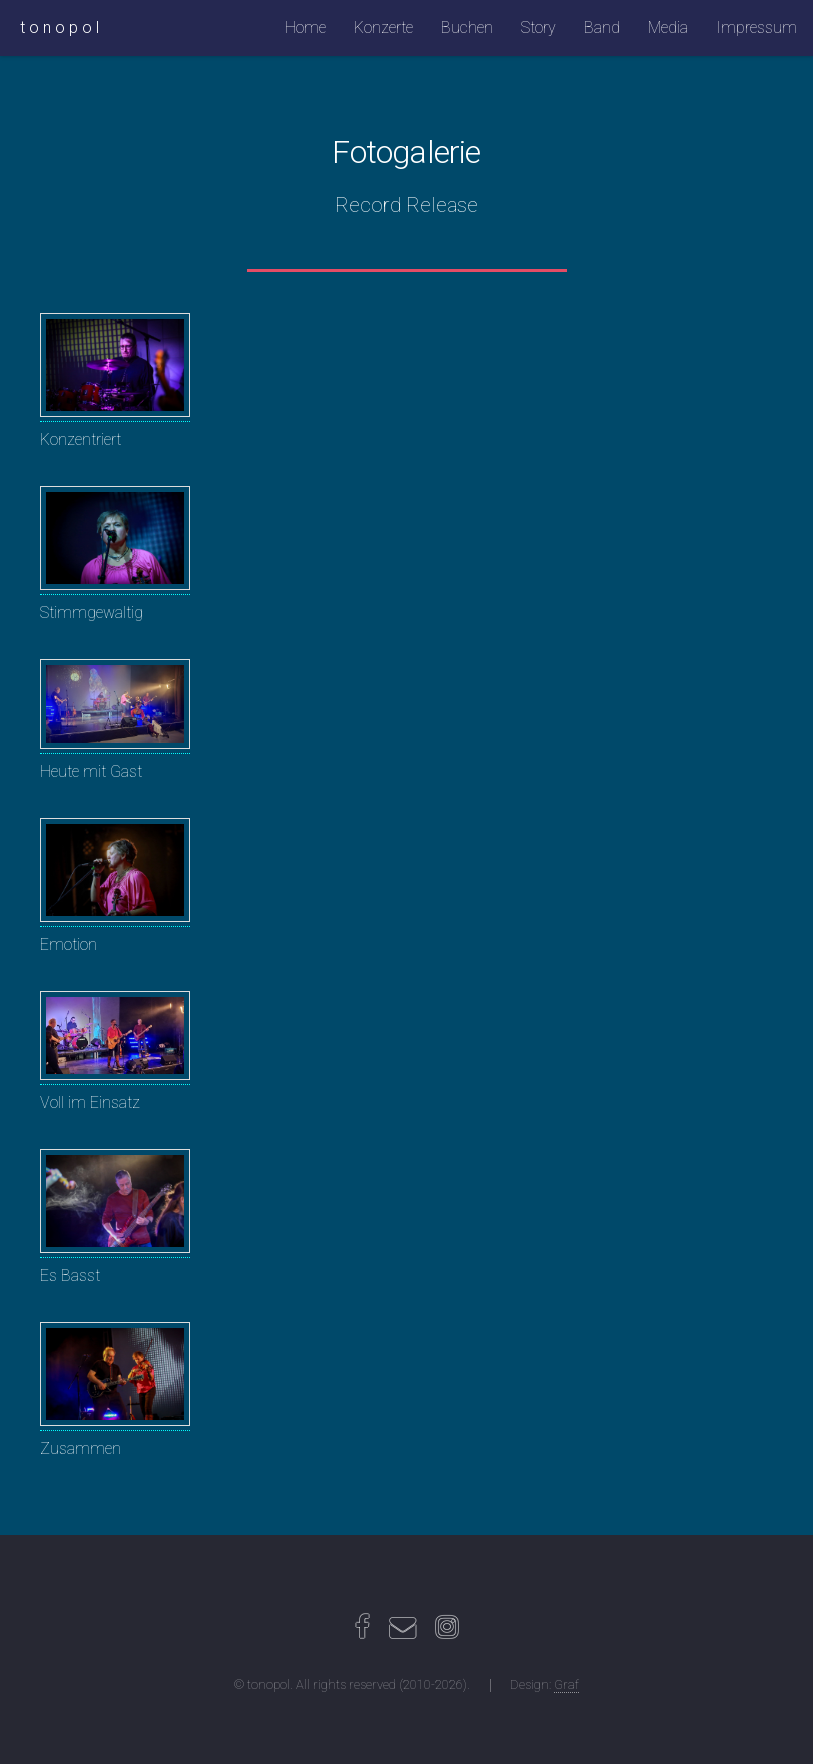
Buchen (467, 27)
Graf (566, 1684)
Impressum (756, 27)
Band (602, 27)
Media (668, 27)
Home (305, 27)
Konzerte (383, 27)
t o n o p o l (59, 27)
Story (538, 27)
